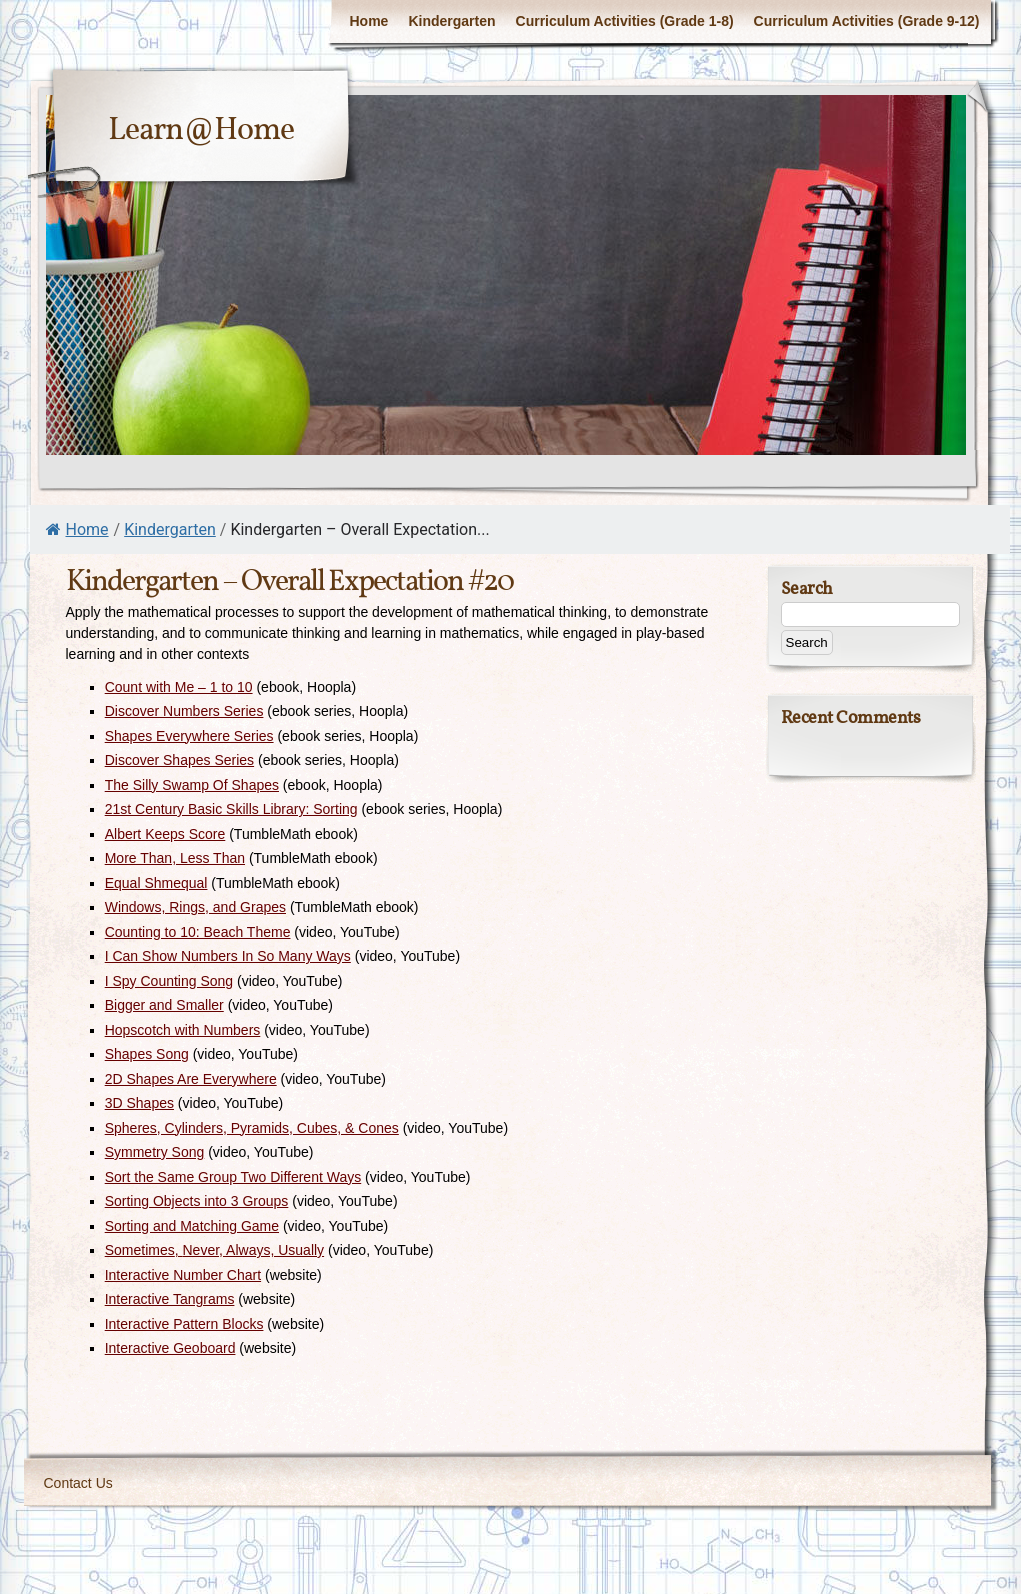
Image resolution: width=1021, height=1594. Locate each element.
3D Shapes (139, 1103)
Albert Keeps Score (165, 834)
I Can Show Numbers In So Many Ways (228, 956)
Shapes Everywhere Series (189, 736)
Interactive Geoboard (170, 1348)
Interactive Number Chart (183, 1275)
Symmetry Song (155, 1152)
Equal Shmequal (156, 883)
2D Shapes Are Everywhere (191, 1079)
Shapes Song (147, 1054)
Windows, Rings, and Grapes (195, 907)
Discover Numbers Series (184, 711)
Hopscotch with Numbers (183, 1030)
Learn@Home (201, 131)
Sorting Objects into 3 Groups (197, 1201)
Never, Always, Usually (254, 1250)
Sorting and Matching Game (192, 1226)
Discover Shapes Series (179, 760)
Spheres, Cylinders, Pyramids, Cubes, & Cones (252, 1128)
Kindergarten (451, 21)
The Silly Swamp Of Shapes (192, 785)
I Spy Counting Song (169, 981)
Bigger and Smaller (164, 1005)
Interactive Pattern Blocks (184, 1324)
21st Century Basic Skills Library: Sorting (231, 809)
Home (368, 21)
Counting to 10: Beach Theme (198, 932)
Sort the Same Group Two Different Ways (233, 1177)
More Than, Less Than (175, 858)
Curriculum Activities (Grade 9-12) (867, 21)
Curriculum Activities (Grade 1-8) (625, 21)
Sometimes (140, 1250)
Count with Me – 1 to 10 (179, 687)
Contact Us (78, 1483)
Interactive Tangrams (170, 1299)
